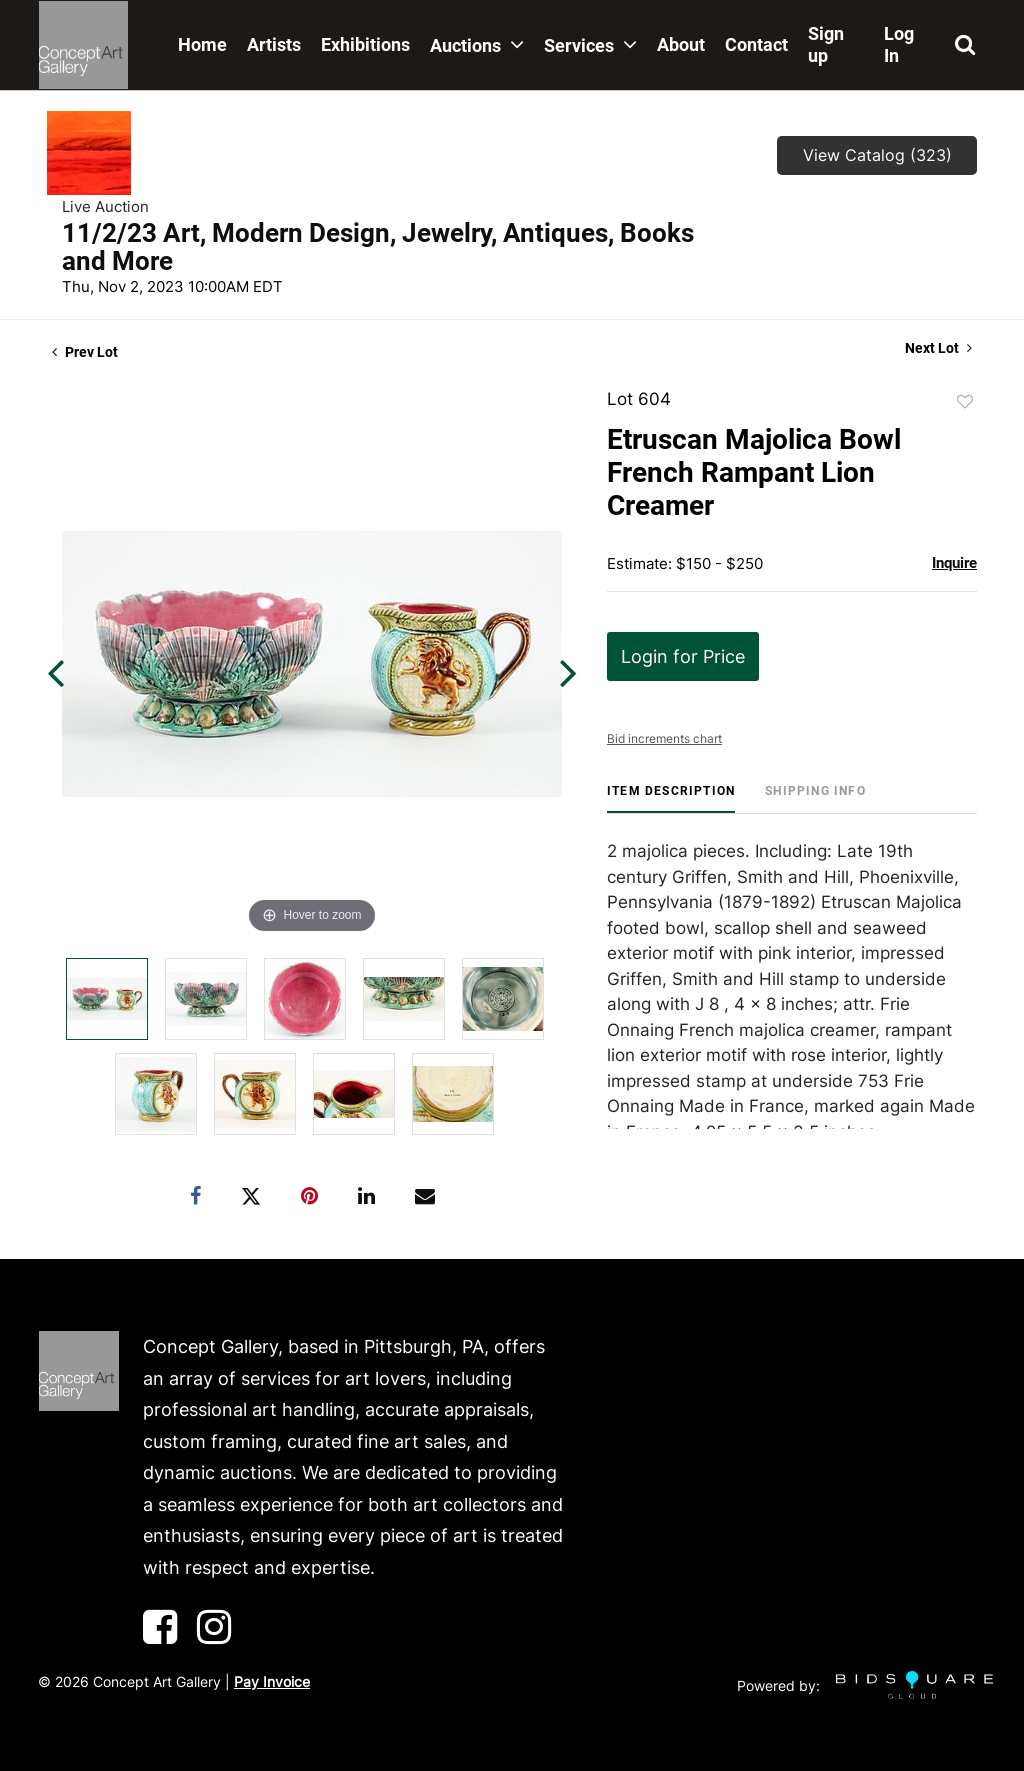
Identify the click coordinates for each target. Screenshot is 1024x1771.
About (681, 44)
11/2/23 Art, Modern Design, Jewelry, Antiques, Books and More (378, 247)
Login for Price (683, 656)
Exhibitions (365, 44)
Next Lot (938, 348)
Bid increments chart (664, 738)
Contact (756, 44)
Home (202, 44)
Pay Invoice (272, 1681)
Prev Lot (85, 352)
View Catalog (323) (877, 155)
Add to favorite (965, 402)
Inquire (954, 563)
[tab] (671, 798)
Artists (274, 44)
